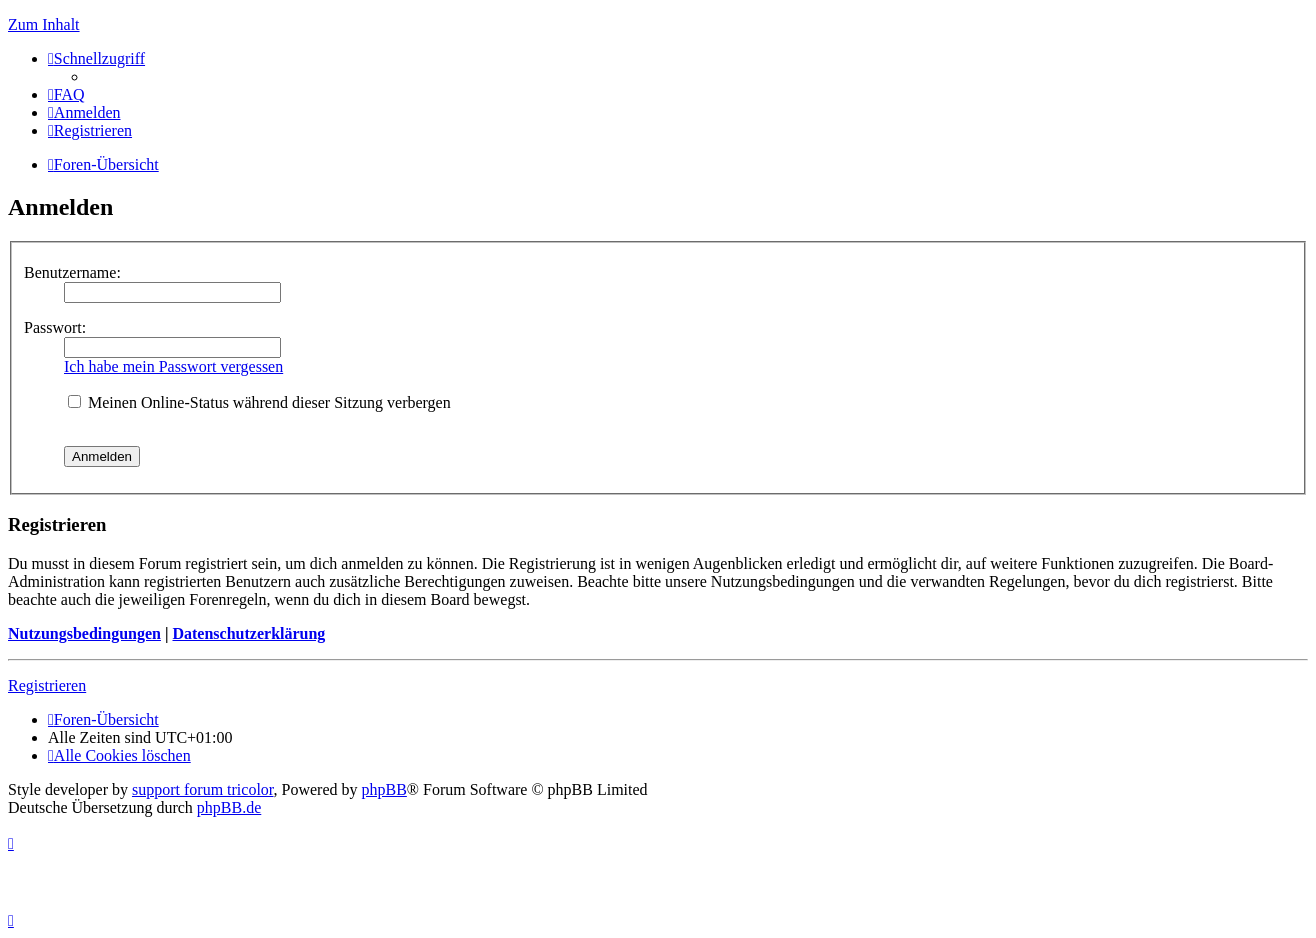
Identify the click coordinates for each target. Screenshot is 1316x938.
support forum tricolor (203, 789)
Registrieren (47, 685)
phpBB (384, 789)
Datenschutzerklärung (248, 633)
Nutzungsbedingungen (84, 633)
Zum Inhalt (44, 24)
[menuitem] (66, 94)
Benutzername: (72, 272)
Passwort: (55, 327)
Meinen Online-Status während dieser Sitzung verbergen (259, 402)
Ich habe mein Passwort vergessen (173, 366)
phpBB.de (229, 807)
